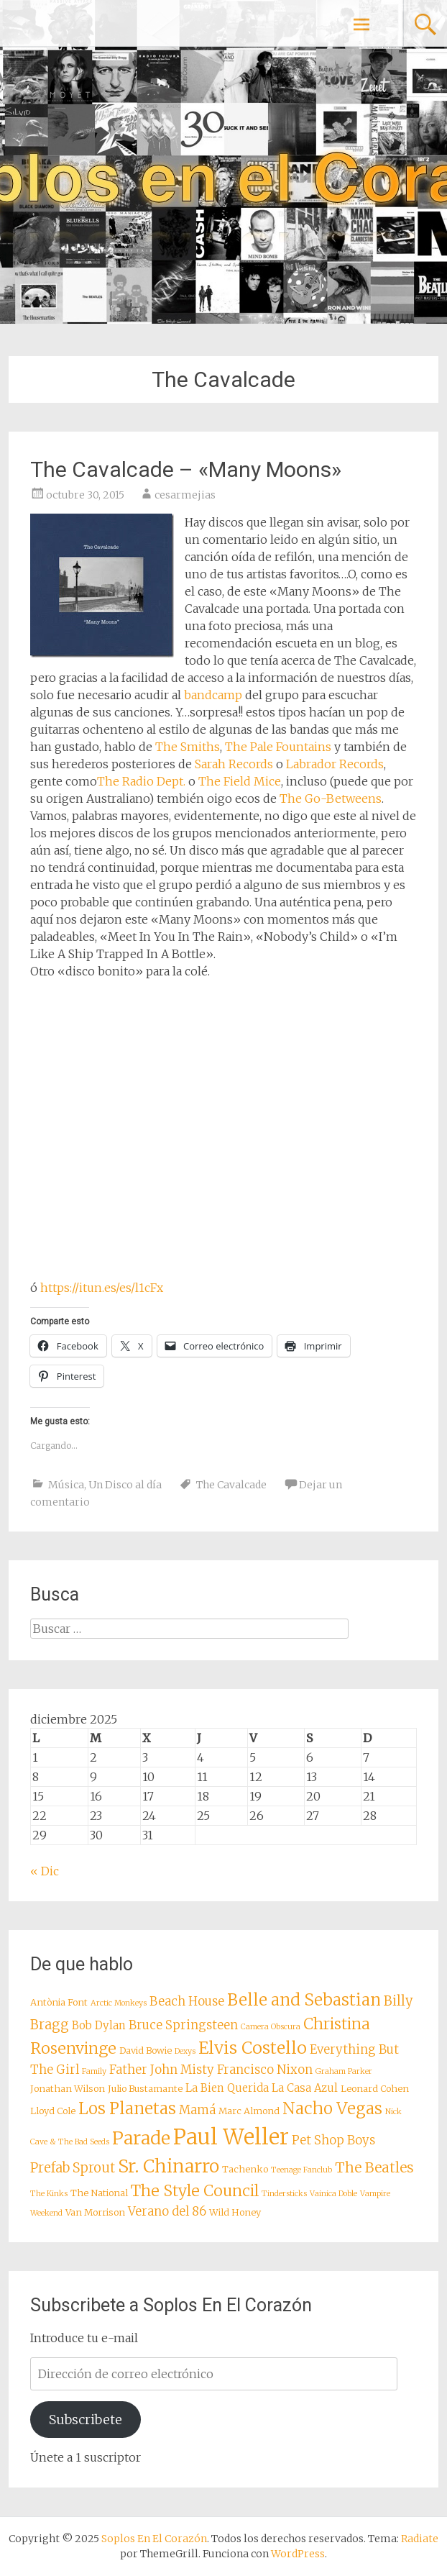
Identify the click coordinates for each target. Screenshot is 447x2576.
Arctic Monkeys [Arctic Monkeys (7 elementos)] (119, 2003)
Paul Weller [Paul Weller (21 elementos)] (231, 2137)
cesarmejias (185, 494)
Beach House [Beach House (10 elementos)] (186, 2001)
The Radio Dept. (141, 781)
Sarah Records (234, 764)
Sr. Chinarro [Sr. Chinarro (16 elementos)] (168, 2166)
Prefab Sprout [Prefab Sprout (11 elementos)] (72, 2167)
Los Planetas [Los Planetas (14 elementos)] (127, 2108)
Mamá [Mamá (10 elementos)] (197, 2110)
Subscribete (85, 2419)
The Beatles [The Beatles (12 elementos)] (374, 2167)
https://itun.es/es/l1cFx (101, 1287)
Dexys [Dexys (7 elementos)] (185, 2051)
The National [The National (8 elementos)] (99, 2192)
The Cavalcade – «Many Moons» (185, 469)
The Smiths (187, 746)
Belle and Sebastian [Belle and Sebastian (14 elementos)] (304, 2000)
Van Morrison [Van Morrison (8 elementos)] (95, 2212)
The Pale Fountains (278, 746)
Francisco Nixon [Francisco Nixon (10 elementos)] (265, 2069)
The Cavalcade (231, 1484)
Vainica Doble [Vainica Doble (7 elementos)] (333, 2193)
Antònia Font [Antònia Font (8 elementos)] (59, 2002)
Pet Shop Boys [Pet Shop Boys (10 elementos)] (333, 2140)
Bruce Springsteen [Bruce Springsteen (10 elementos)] (183, 2025)
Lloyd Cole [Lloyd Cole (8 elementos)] (52, 2110)
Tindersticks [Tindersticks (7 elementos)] (284, 2193)
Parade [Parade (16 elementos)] (141, 2138)
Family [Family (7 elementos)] (94, 2071)
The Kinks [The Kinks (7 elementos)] (49, 2193)
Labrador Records (335, 764)
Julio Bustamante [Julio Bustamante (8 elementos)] (145, 2088)
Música (66, 1484)
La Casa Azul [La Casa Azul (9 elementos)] (305, 2088)
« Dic (44, 1871)
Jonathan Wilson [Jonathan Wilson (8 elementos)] (67, 2088)
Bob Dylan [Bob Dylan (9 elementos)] (99, 2025)
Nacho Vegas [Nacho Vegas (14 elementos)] (332, 2108)
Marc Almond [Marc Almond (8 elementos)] (249, 2110)
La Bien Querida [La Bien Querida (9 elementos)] (227, 2088)
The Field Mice (239, 781)
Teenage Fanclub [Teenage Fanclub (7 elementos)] (301, 2170)
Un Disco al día (125, 1484)
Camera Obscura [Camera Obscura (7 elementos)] (270, 2026)
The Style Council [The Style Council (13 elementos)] (195, 2190)
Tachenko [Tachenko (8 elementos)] (245, 2169)
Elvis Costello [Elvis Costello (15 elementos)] (252, 2047)
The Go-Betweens (331, 798)
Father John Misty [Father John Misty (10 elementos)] (161, 2069)
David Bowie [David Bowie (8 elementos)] (145, 2050)
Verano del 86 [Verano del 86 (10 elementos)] (167, 2211)
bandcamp (213, 695)
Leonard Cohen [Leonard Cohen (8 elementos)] (375, 2088)
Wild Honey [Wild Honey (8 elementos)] (235, 2212)
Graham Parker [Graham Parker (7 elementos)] (343, 2071)
